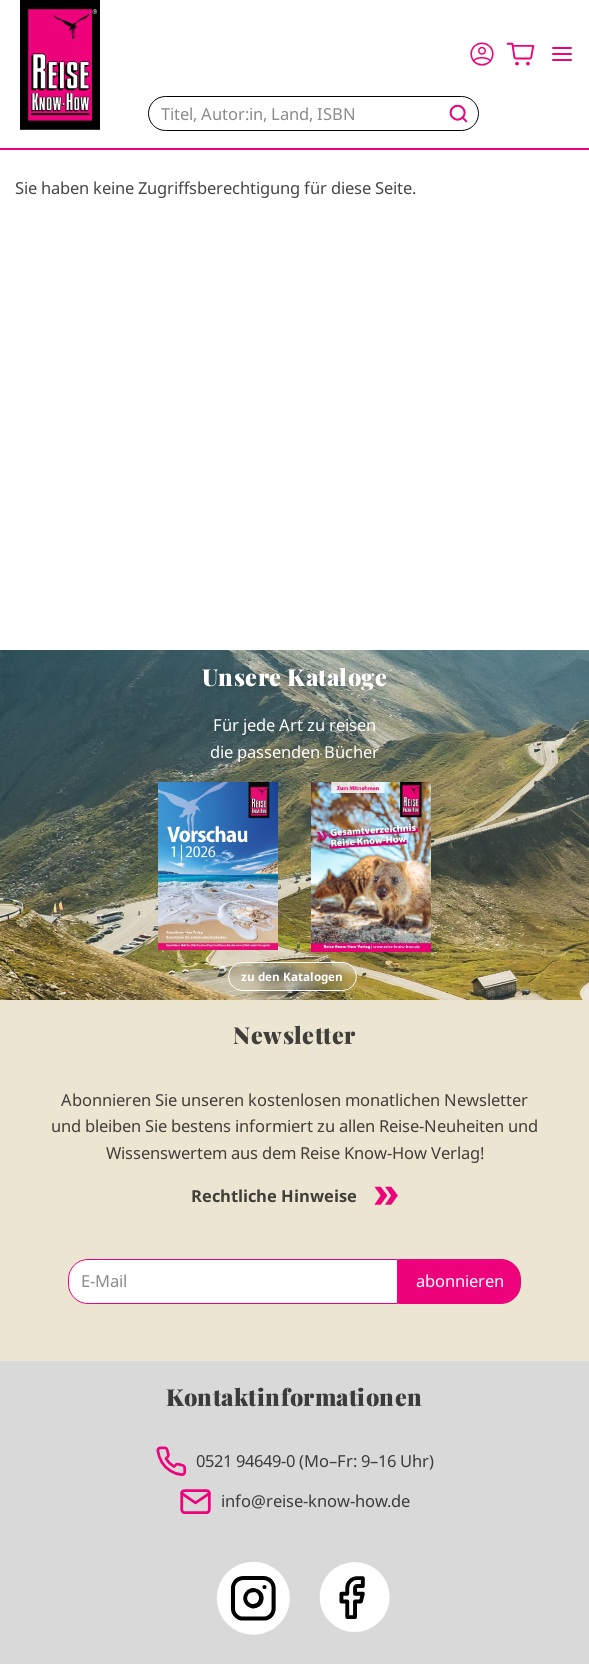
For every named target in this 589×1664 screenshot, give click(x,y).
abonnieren (460, 1280)
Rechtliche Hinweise (294, 1195)
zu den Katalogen (292, 976)
